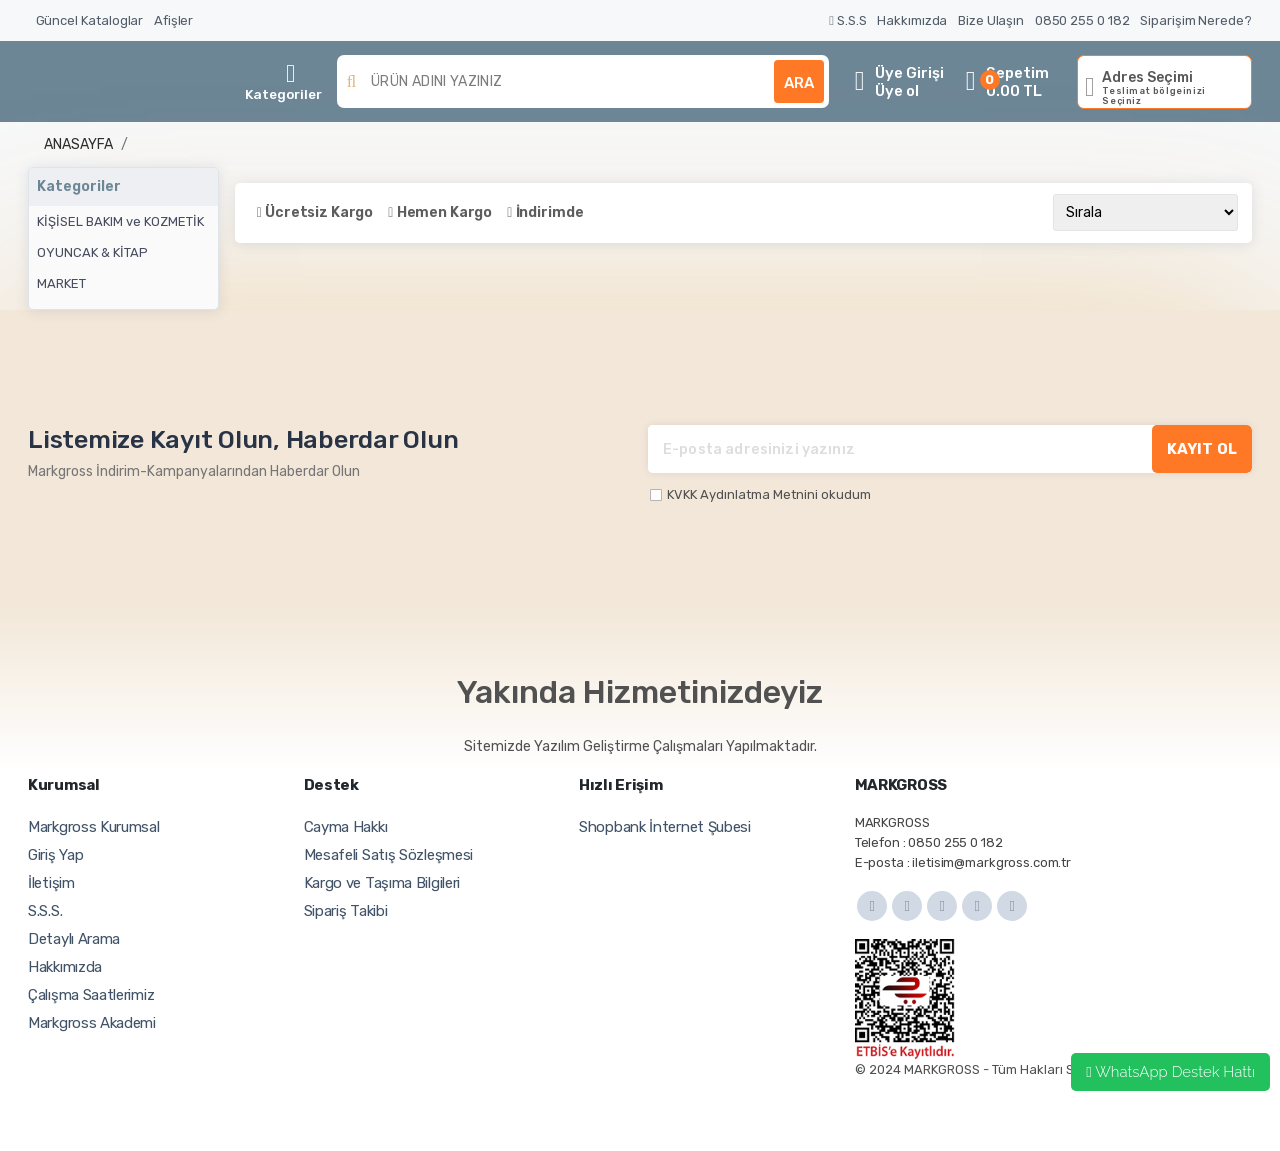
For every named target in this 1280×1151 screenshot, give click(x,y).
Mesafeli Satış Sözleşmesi (389, 855)
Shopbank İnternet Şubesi (665, 827)
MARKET (61, 283)
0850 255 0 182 (1082, 20)
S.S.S (847, 20)
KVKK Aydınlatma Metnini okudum (769, 494)
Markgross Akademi (92, 1023)
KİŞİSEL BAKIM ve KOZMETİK (120, 221)
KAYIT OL (1202, 449)
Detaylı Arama (74, 939)
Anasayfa (78, 144)
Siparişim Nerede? (1196, 20)
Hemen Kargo (444, 212)
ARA (799, 83)
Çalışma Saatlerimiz (91, 995)
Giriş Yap (55, 855)
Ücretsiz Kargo (319, 212)
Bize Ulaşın (991, 20)
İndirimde (550, 212)
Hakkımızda (912, 20)
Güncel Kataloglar (90, 20)
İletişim (51, 883)
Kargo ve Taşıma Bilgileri (382, 883)
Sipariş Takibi (346, 911)
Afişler (174, 20)
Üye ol (897, 91)
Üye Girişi (909, 73)
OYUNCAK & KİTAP (92, 252)
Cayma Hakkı (346, 827)
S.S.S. (45, 911)
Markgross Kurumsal (94, 827)
